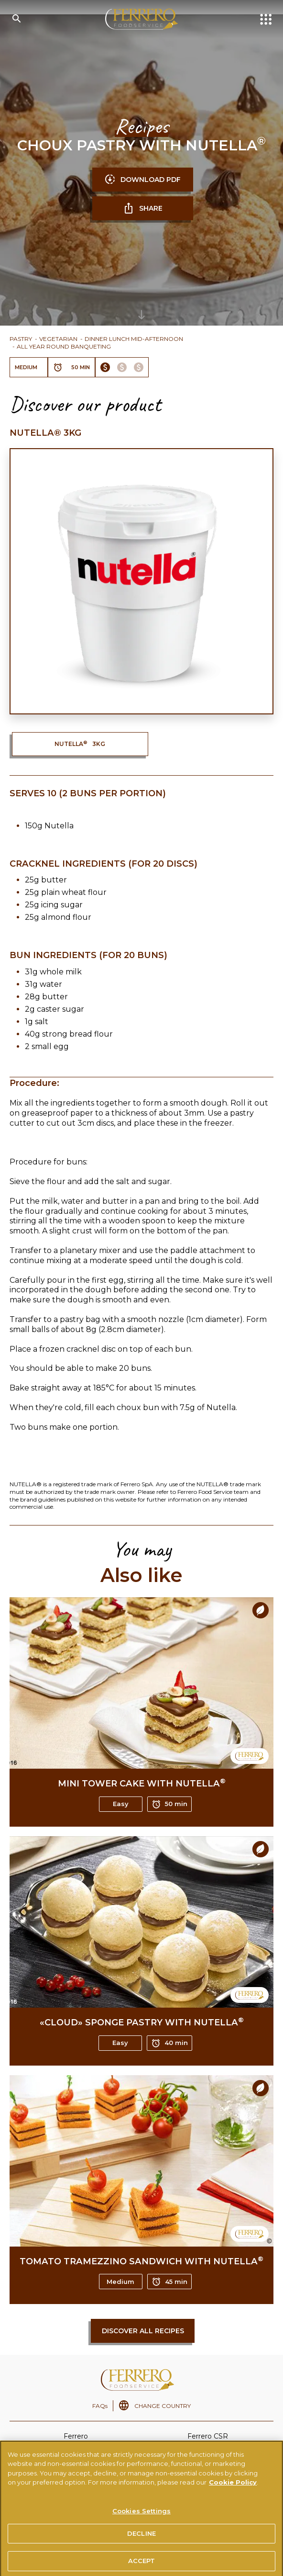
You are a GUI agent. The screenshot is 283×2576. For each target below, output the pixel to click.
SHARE (143, 208)
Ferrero (76, 2436)
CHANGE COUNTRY (162, 2405)
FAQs (100, 2405)
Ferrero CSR (207, 2436)
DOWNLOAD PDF (142, 179)
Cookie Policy (233, 2492)
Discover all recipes (143, 2331)
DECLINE (141, 2543)
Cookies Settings (141, 2520)
